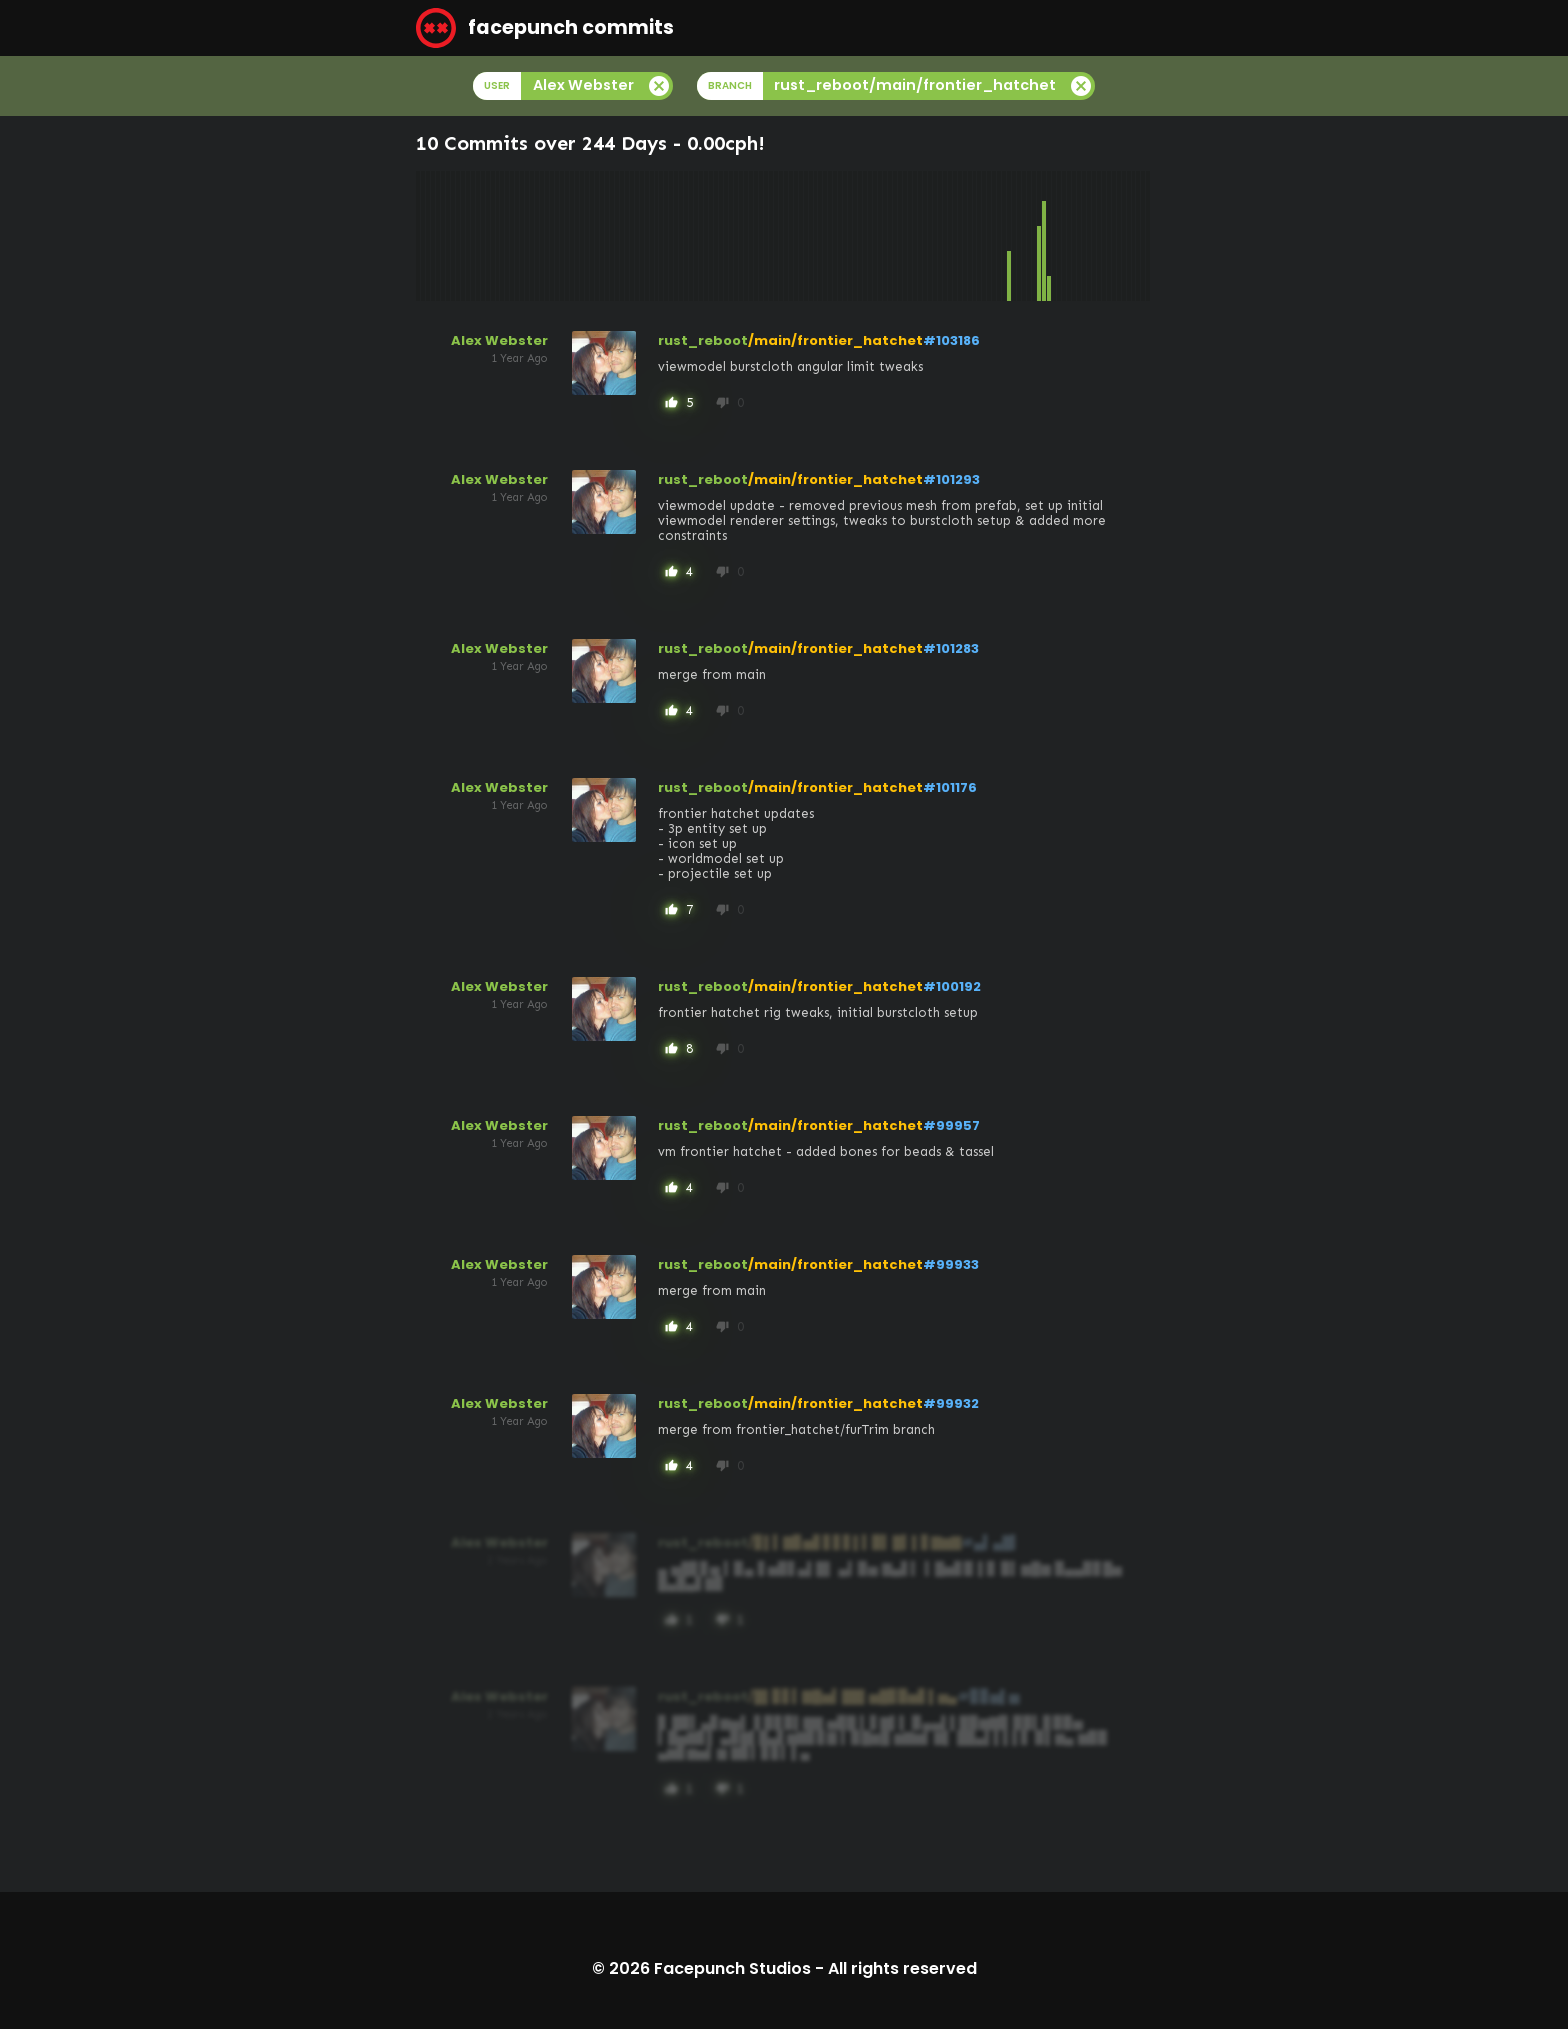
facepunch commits (545, 28)
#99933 (951, 1264)
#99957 (951, 1125)
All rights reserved (902, 1968)
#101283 (951, 648)
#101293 (951, 479)
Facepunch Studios (732, 1968)
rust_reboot (703, 340)
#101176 (950, 787)
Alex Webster (499, 340)
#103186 (951, 340)
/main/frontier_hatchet (835, 340)
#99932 (951, 1403)
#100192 (952, 986)
